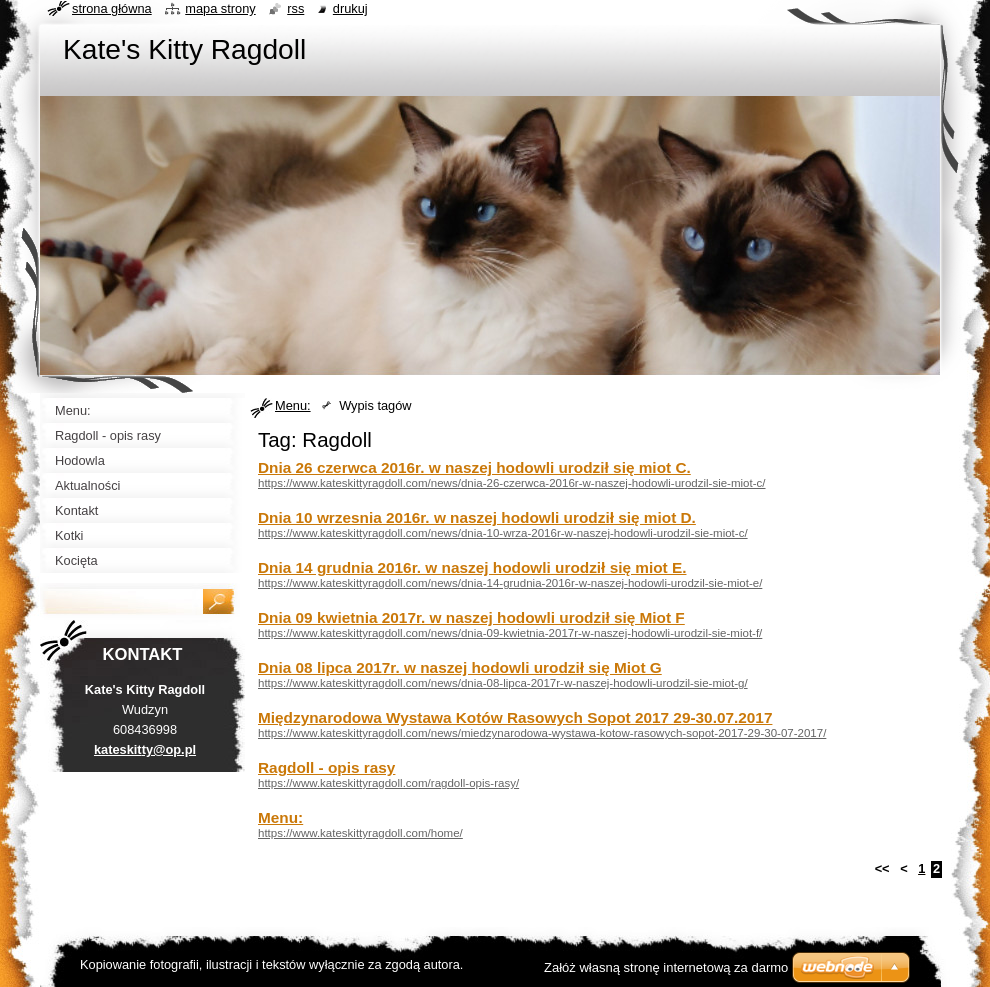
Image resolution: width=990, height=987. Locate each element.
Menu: (293, 405)
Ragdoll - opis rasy (326, 767)
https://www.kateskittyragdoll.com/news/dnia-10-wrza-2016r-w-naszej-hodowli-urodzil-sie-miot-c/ (503, 533)
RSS (295, 8)
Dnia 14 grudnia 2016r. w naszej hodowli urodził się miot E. (472, 567)
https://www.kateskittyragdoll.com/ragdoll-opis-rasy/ (388, 783)
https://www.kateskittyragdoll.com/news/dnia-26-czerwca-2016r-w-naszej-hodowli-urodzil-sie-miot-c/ (512, 483)
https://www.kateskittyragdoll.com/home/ (360, 833)
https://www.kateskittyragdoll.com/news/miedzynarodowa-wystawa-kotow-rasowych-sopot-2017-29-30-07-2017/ (542, 733)
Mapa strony (220, 8)
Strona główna (112, 8)
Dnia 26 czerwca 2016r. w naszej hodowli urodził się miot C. (474, 467)
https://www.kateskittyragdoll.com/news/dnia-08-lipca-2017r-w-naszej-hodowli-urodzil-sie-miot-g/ (503, 683)
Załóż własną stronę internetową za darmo (666, 967)
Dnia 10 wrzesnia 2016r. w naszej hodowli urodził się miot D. (477, 517)
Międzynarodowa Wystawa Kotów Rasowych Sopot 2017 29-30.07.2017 (515, 717)
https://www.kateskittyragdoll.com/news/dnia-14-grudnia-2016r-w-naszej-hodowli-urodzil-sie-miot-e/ (510, 583)
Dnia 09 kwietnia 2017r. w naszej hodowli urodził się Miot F (471, 617)
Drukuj (350, 8)
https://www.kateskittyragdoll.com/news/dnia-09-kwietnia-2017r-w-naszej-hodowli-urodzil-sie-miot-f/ (510, 633)
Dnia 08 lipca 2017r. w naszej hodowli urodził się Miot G (460, 667)
